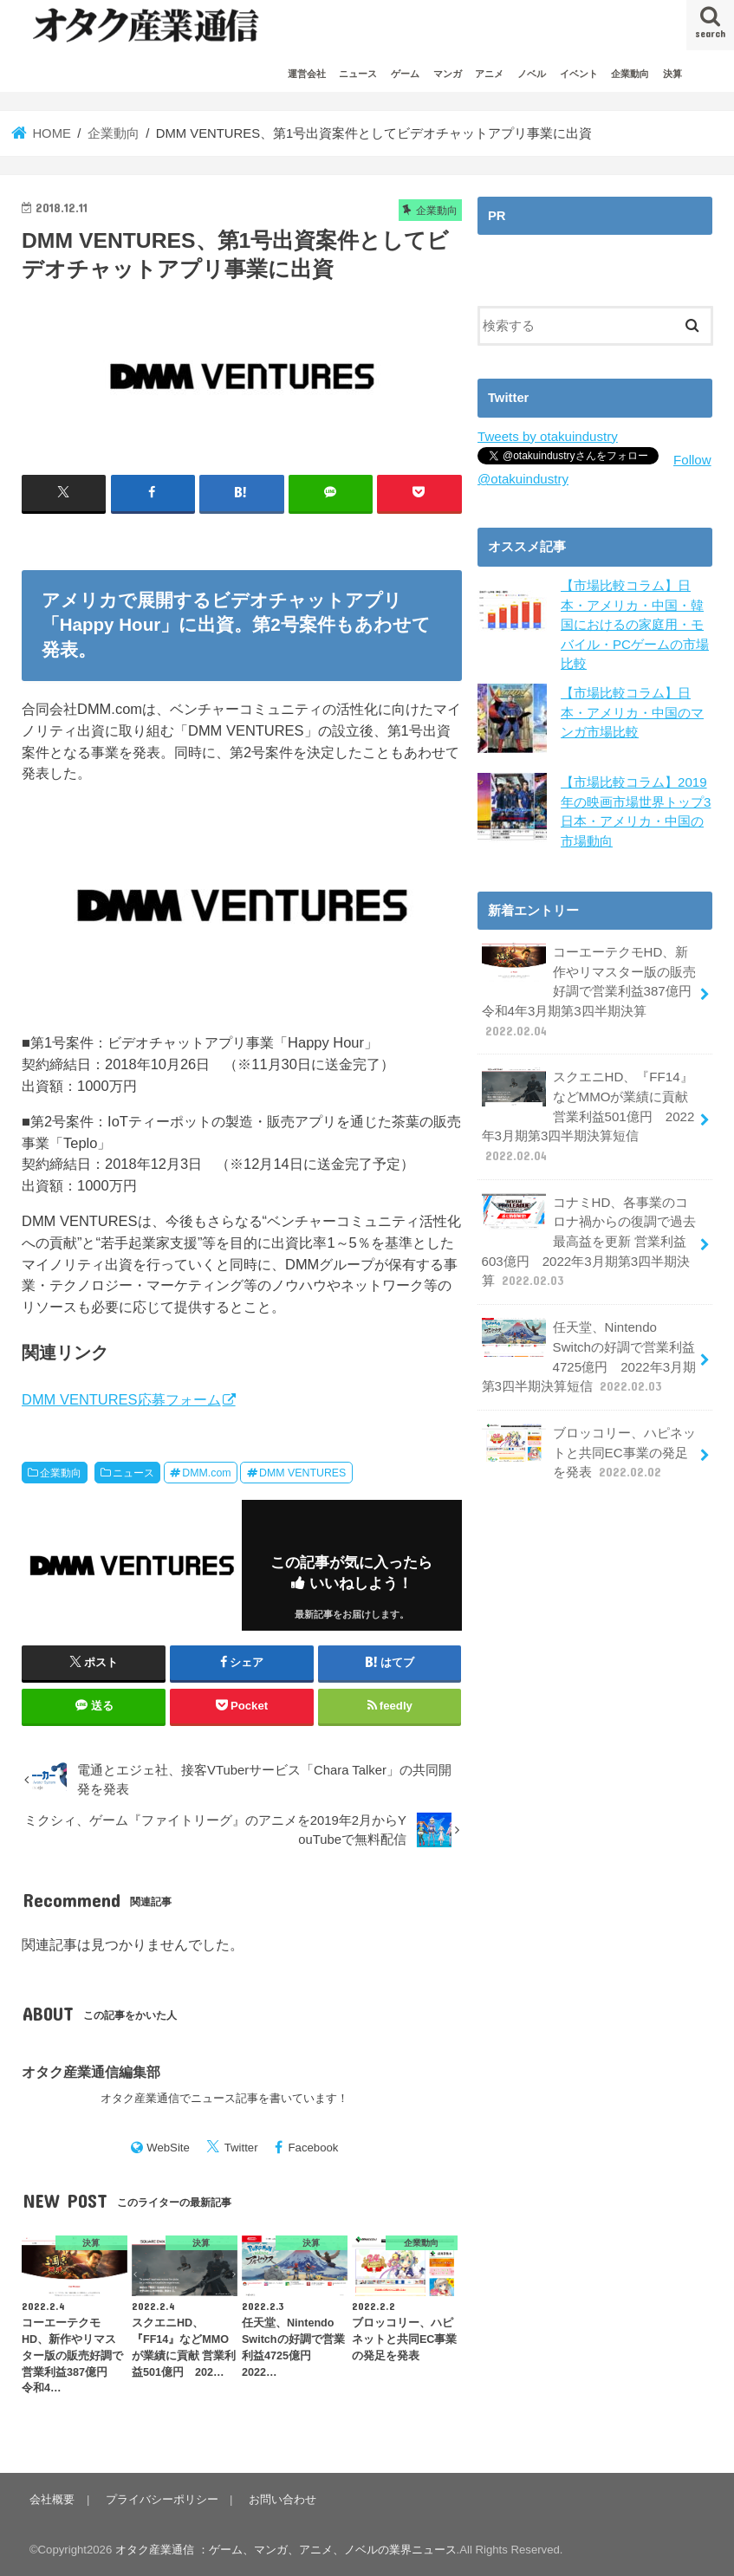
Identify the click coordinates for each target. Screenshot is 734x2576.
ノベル (531, 73)
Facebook (314, 2147)
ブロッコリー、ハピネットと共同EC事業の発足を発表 (588, 1440)
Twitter (241, 2147)
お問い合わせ (280, 2498)
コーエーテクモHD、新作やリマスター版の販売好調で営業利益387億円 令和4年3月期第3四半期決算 (592, 987)
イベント (579, 73)
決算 (672, 73)
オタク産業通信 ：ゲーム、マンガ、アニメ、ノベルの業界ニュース (286, 2549)
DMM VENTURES (302, 1472)
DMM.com (206, 1472)
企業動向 (630, 73)
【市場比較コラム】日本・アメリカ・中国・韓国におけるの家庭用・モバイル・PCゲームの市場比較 (635, 623)
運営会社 (307, 73)
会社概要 (52, 2498)
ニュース (358, 73)
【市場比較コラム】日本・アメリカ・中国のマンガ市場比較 (632, 710)
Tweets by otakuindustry (546, 437)
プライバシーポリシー (160, 2498)
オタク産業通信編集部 (91, 2072)
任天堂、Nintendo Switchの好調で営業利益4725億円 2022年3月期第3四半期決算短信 (587, 1346)
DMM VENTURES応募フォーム (121, 1399)
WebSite (168, 2147)
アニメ (489, 73)
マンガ (447, 73)
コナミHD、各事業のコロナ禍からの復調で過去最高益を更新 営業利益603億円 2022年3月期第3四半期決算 (588, 1233)
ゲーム (405, 73)
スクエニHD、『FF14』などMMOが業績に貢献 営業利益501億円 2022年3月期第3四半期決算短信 (587, 1110)
